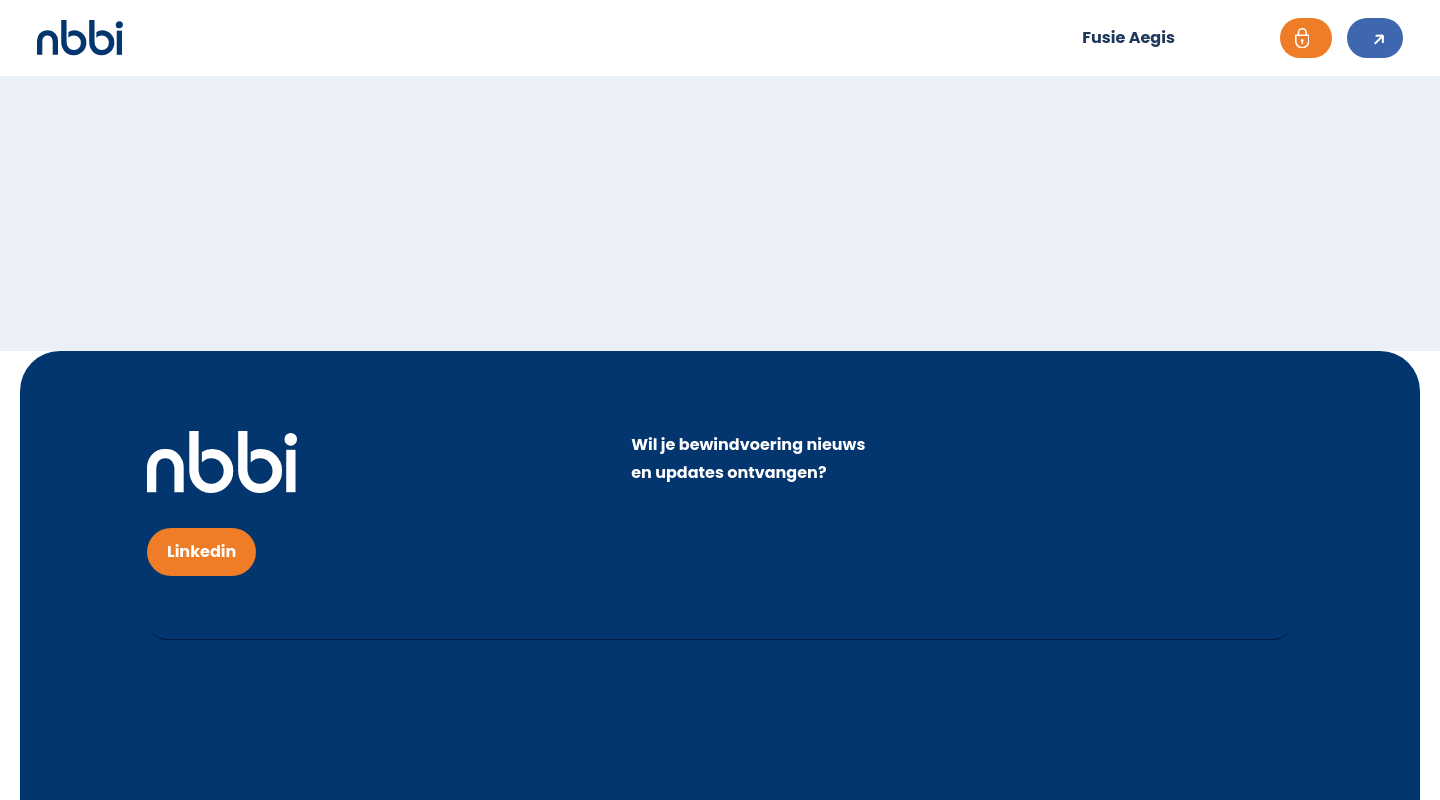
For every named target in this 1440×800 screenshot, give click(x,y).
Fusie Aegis (1128, 37)
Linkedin (201, 551)
